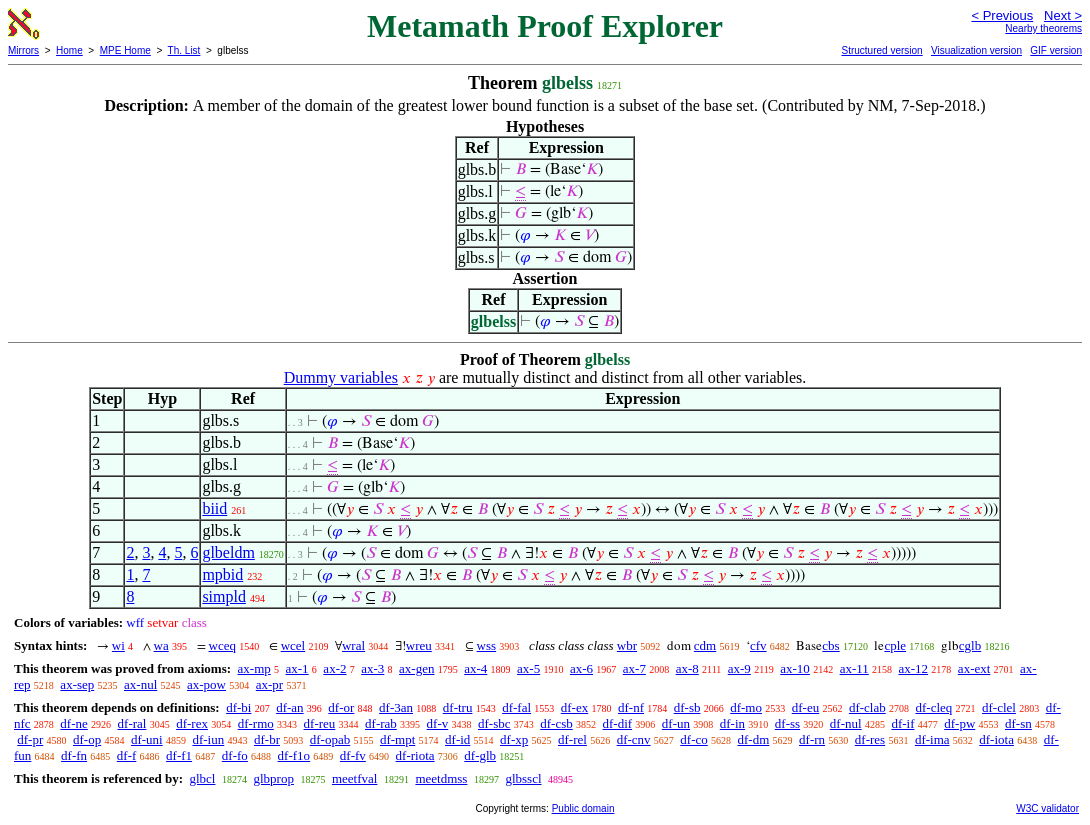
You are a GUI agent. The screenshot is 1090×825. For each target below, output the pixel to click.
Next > (1063, 15)
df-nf (631, 707)
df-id (457, 739)
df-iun (208, 739)
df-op (87, 739)
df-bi (238, 707)
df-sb (687, 707)
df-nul (846, 723)
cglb (970, 645)
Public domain (583, 808)
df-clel (999, 707)
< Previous (1002, 15)
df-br (267, 739)
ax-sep (77, 684)
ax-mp (254, 668)
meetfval (354, 778)
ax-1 (297, 668)
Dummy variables (341, 377)
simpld (224, 596)
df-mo (746, 707)
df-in (732, 723)
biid (214, 508)
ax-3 (372, 668)
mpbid (222, 574)
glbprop (273, 778)
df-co (693, 739)
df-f (127, 755)
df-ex (574, 707)
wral (353, 645)
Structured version (881, 50)
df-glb (480, 755)
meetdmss (441, 778)
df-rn (812, 739)
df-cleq (933, 707)
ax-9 (739, 668)
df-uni (147, 739)
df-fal (516, 707)
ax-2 (334, 668)
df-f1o (294, 755)
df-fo (235, 755)
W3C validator (1047, 808)
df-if (902, 723)
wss (487, 645)
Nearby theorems (1043, 28)
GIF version (1056, 50)
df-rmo (256, 723)
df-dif (618, 723)
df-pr (30, 739)
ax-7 (634, 668)
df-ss (787, 723)
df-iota (996, 739)
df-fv (353, 755)
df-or (341, 707)
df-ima (932, 739)
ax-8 (687, 668)
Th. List (184, 50)
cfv (758, 645)
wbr (627, 645)
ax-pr (269, 684)
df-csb (556, 723)
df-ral (132, 723)
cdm (705, 645)
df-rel (572, 739)
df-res (870, 739)
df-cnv (634, 739)
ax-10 (795, 668)
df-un (676, 723)
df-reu (320, 723)
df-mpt (397, 739)
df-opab (330, 739)
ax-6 (581, 668)
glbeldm (228, 552)
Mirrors (23, 50)
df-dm (754, 739)
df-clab (867, 707)
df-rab (381, 723)
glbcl (202, 778)
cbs (830, 645)
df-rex (192, 723)
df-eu (805, 707)
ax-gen (416, 668)
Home (69, 50)
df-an (289, 707)
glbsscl (523, 778)
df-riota (415, 755)
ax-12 (914, 668)
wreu (419, 645)
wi (118, 645)
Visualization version (976, 50)
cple (895, 645)
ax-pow (206, 684)
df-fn (74, 755)
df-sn (1018, 723)
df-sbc (494, 723)
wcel (293, 645)
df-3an (396, 707)
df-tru (458, 707)
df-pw (959, 723)
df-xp (514, 739)
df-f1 (179, 755)
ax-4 (475, 668)
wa (161, 645)
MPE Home (125, 50)
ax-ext (974, 668)
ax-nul (140, 684)
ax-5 (528, 668)
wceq (222, 645)
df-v (438, 723)
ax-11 (854, 668)
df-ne (73, 723)
